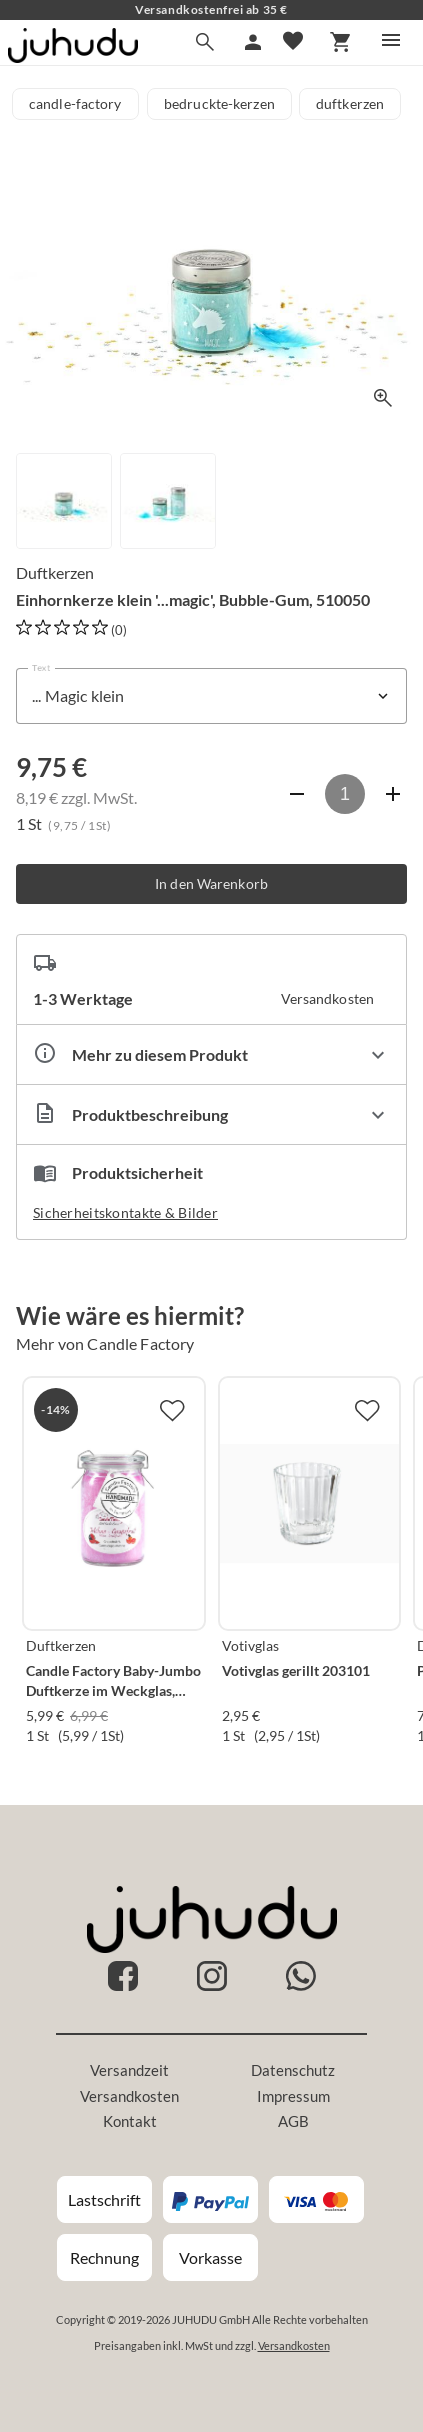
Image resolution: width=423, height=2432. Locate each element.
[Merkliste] (293, 42)
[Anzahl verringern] (297, 794)
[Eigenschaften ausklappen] (211, 1054)
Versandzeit (129, 2070)
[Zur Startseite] (73, 56)
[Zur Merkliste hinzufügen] (172, 1410)
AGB (293, 2121)
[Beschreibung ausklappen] (211, 1114)
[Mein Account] (253, 42)
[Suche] (205, 42)
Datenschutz (293, 2070)
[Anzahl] (345, 794)
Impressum (293, 2096)
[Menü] (391, 40)
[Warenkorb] (341, 42)
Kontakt (130, 2121)
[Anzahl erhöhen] (393, 794)
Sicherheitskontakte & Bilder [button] (125, 1212)
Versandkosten (129, 2096)
